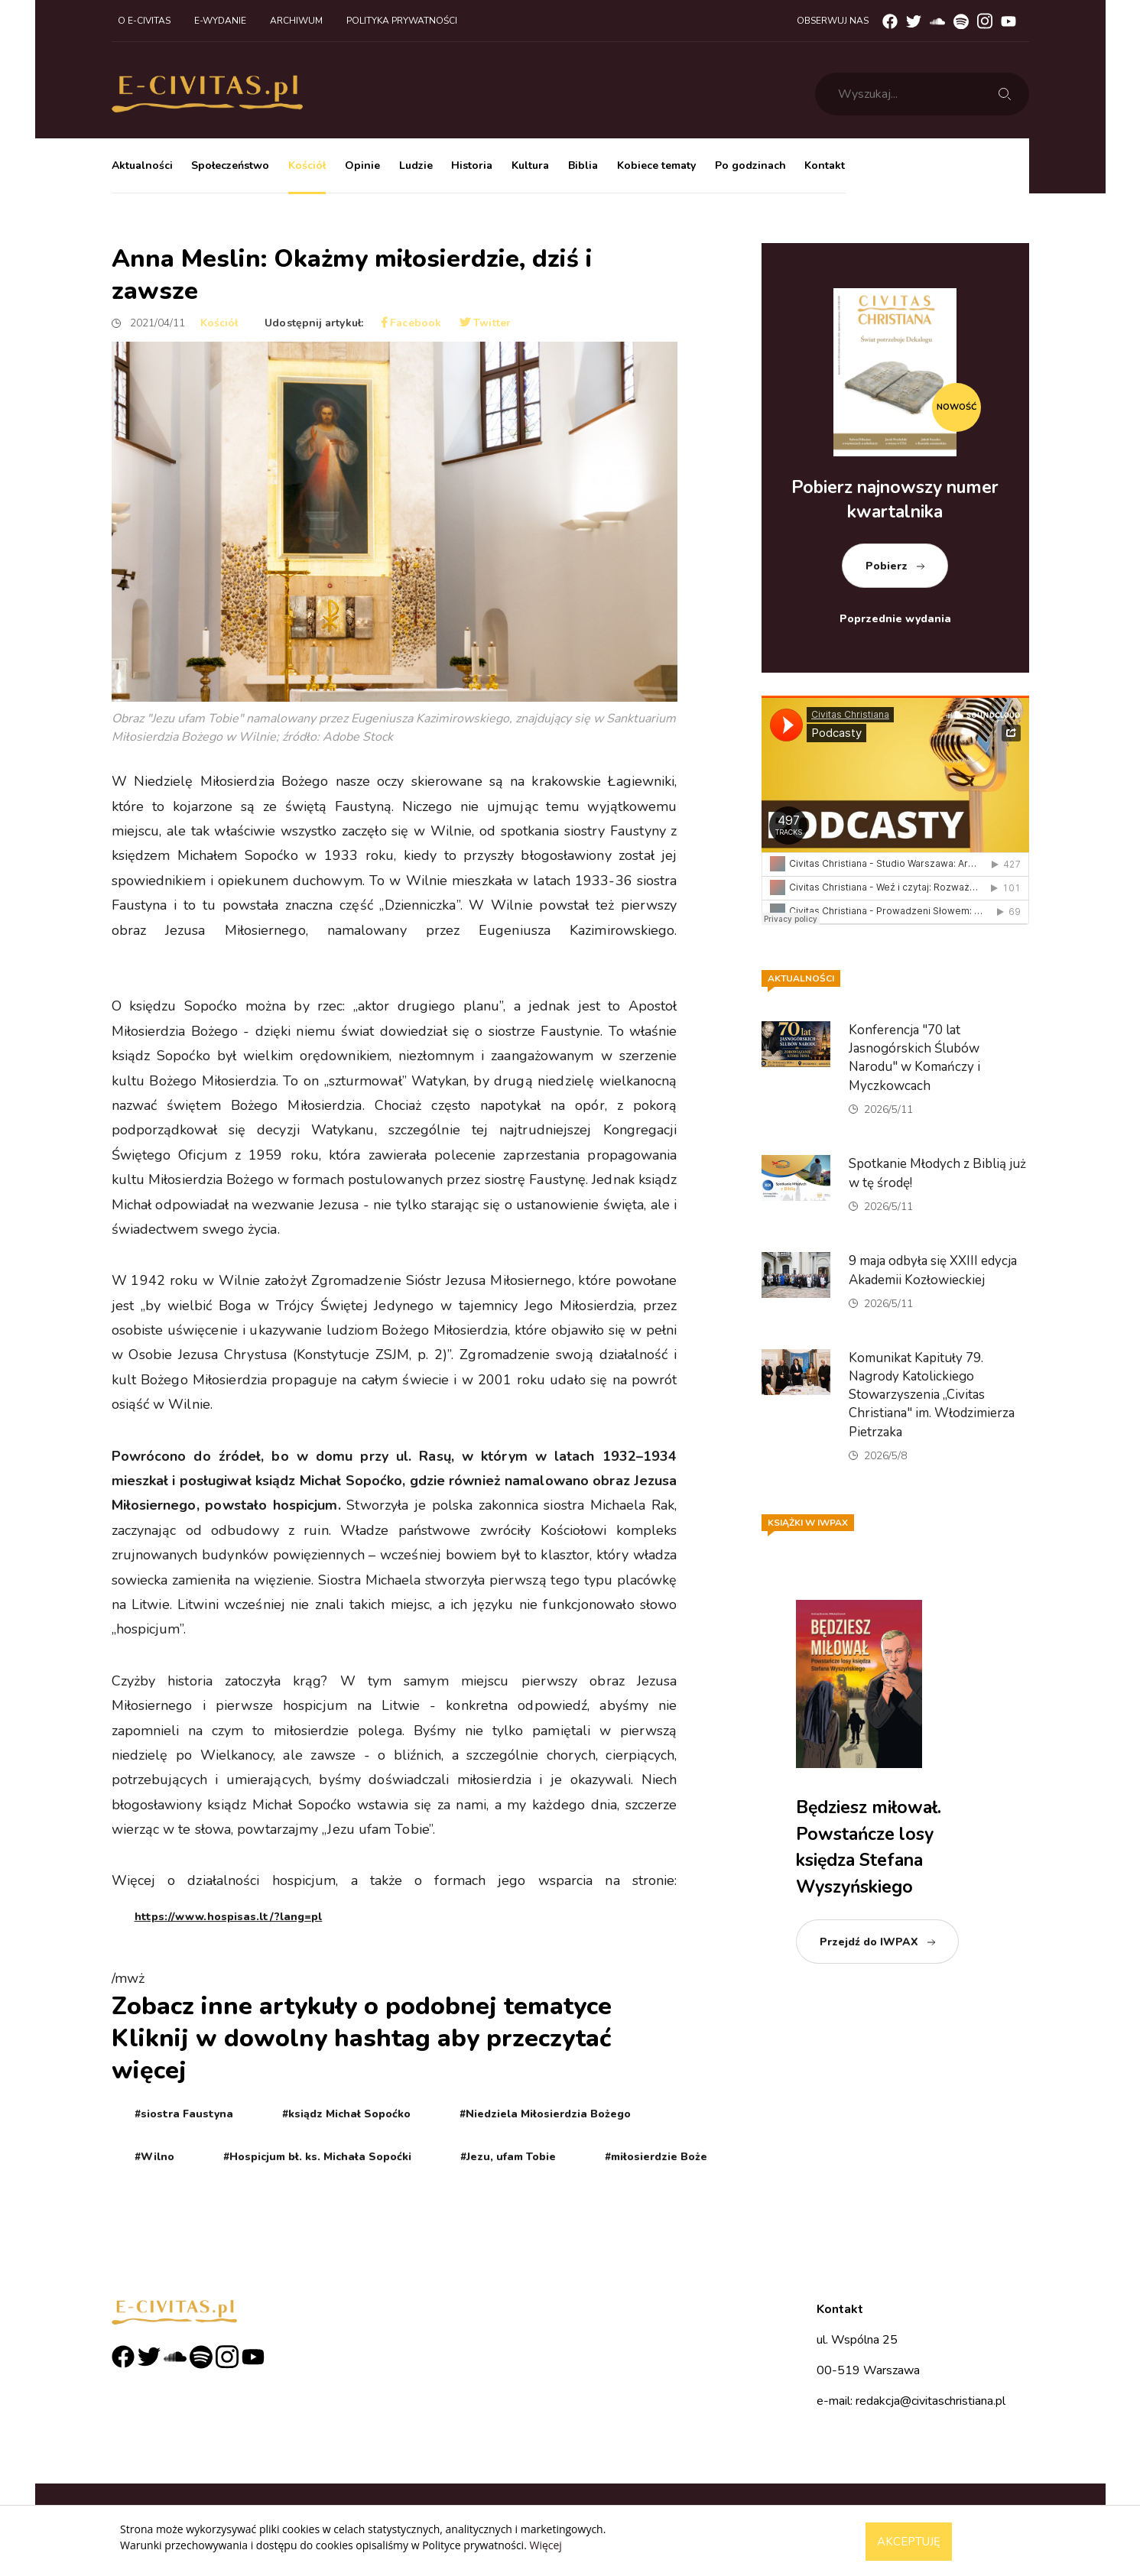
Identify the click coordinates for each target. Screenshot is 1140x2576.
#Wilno (154, 2156)
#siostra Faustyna (184, 2114)
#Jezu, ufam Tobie (508, 2156)
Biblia (583, 165)
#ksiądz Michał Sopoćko (346, 2114)
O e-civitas (144, 21)
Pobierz (887, 566)
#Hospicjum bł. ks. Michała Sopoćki (317, 2156)
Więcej (545, 2545)
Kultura (530, 165)
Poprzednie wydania (895, 619)
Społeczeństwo (230, 165)
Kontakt (824, 165)
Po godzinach (750, 165)
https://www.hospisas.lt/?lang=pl (229, 1916)
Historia (471, 165)
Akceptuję (908, 2541)
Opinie (362, 165)
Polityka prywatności (401, 21)
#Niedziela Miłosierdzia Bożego (545, 2114)
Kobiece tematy (656, 165)
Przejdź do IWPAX (869, 1942)
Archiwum (296, 21)
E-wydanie (220, 21)
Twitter (485, 323)
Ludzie (416, 165)
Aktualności (142, 165)
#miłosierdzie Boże (656, 2156)
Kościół (307, 165)
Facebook (411, 323)
